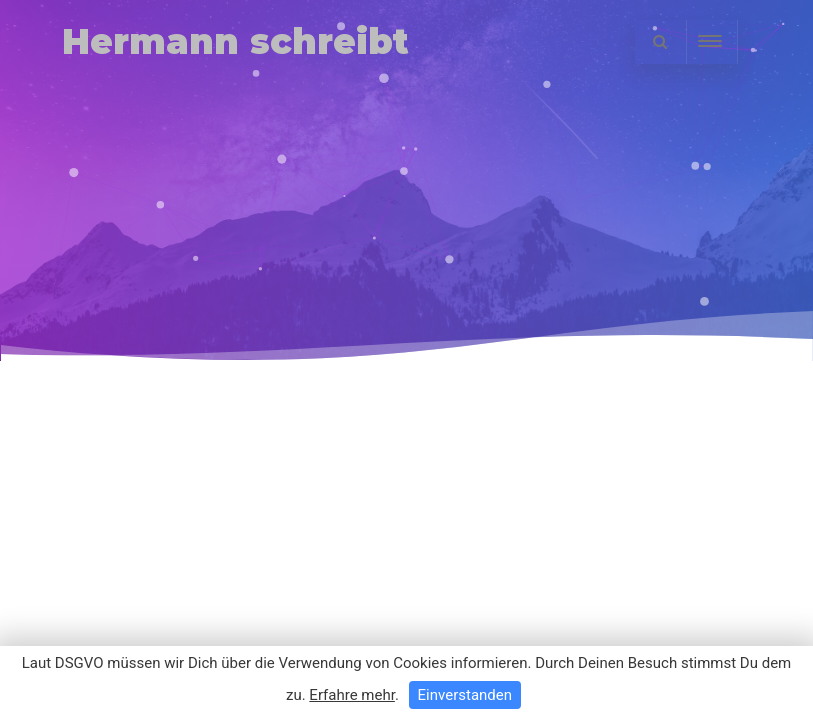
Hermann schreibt (235, 41)
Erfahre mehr (352, 695)
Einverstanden (465, 695)
